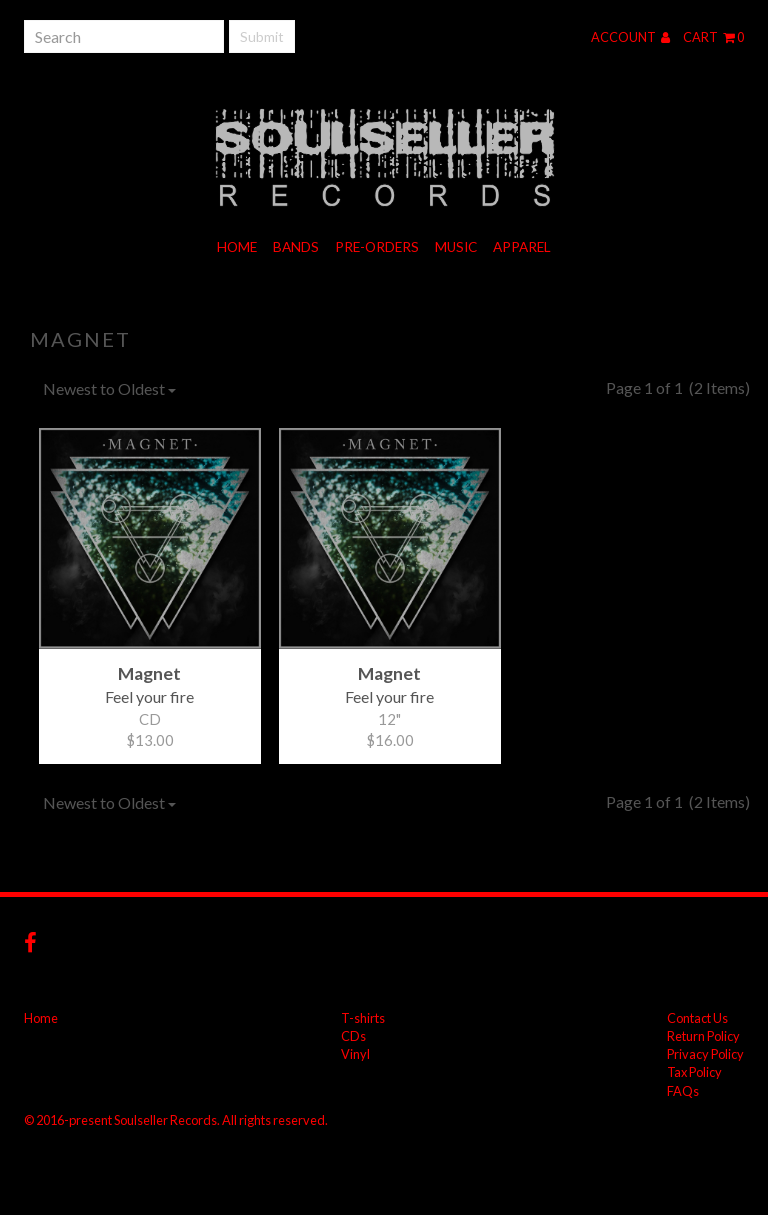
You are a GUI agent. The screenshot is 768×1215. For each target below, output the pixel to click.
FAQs (683, 1091)
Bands (296, 247)
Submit (262, 36)
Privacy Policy (705, 1054)
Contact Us (697, 1018)
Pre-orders (377, 247)
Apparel (522, 247)
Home (237, 247)
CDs (353, 1036)
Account (630, 37)
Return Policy (703, 1036)
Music (456, 247)
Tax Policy (694, 1072)
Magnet (80, 339)
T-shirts (363, 1018)
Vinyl (355, 1054)
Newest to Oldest (109, 388)
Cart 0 (713, 37)
